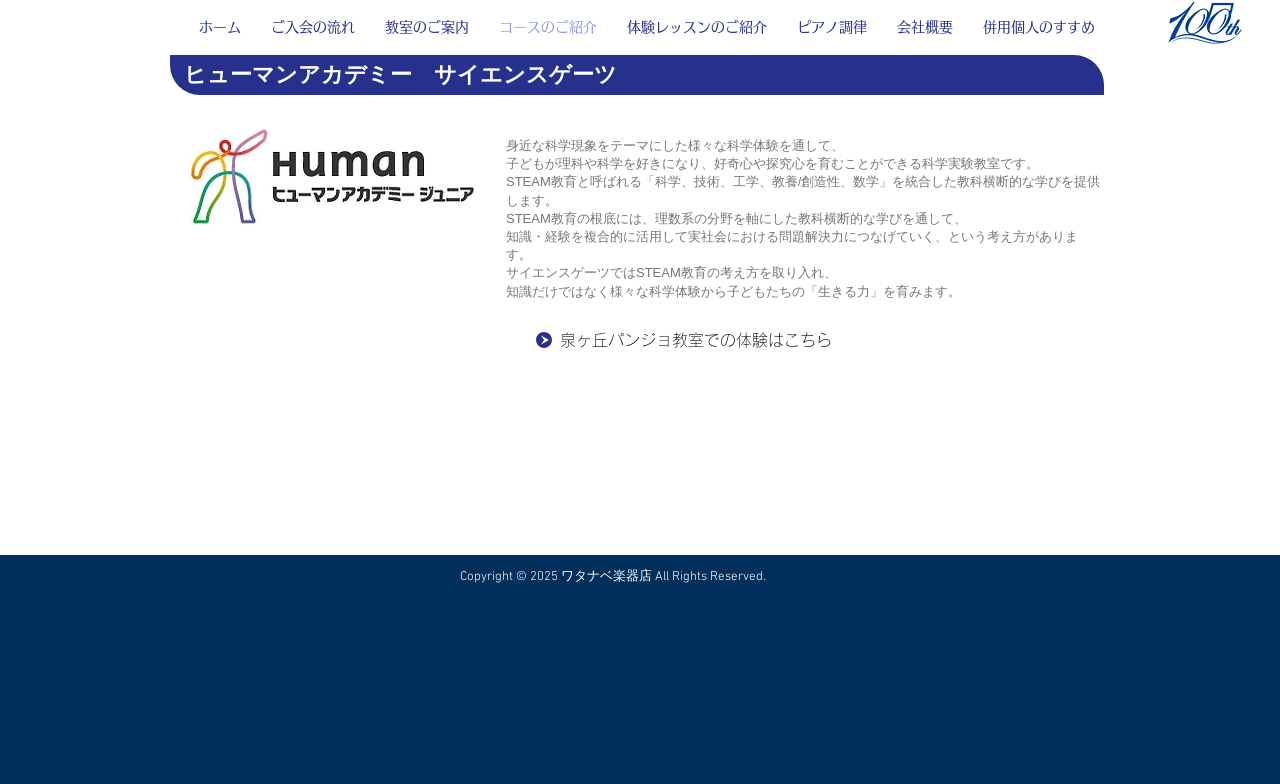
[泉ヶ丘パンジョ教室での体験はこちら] (711, 339)
